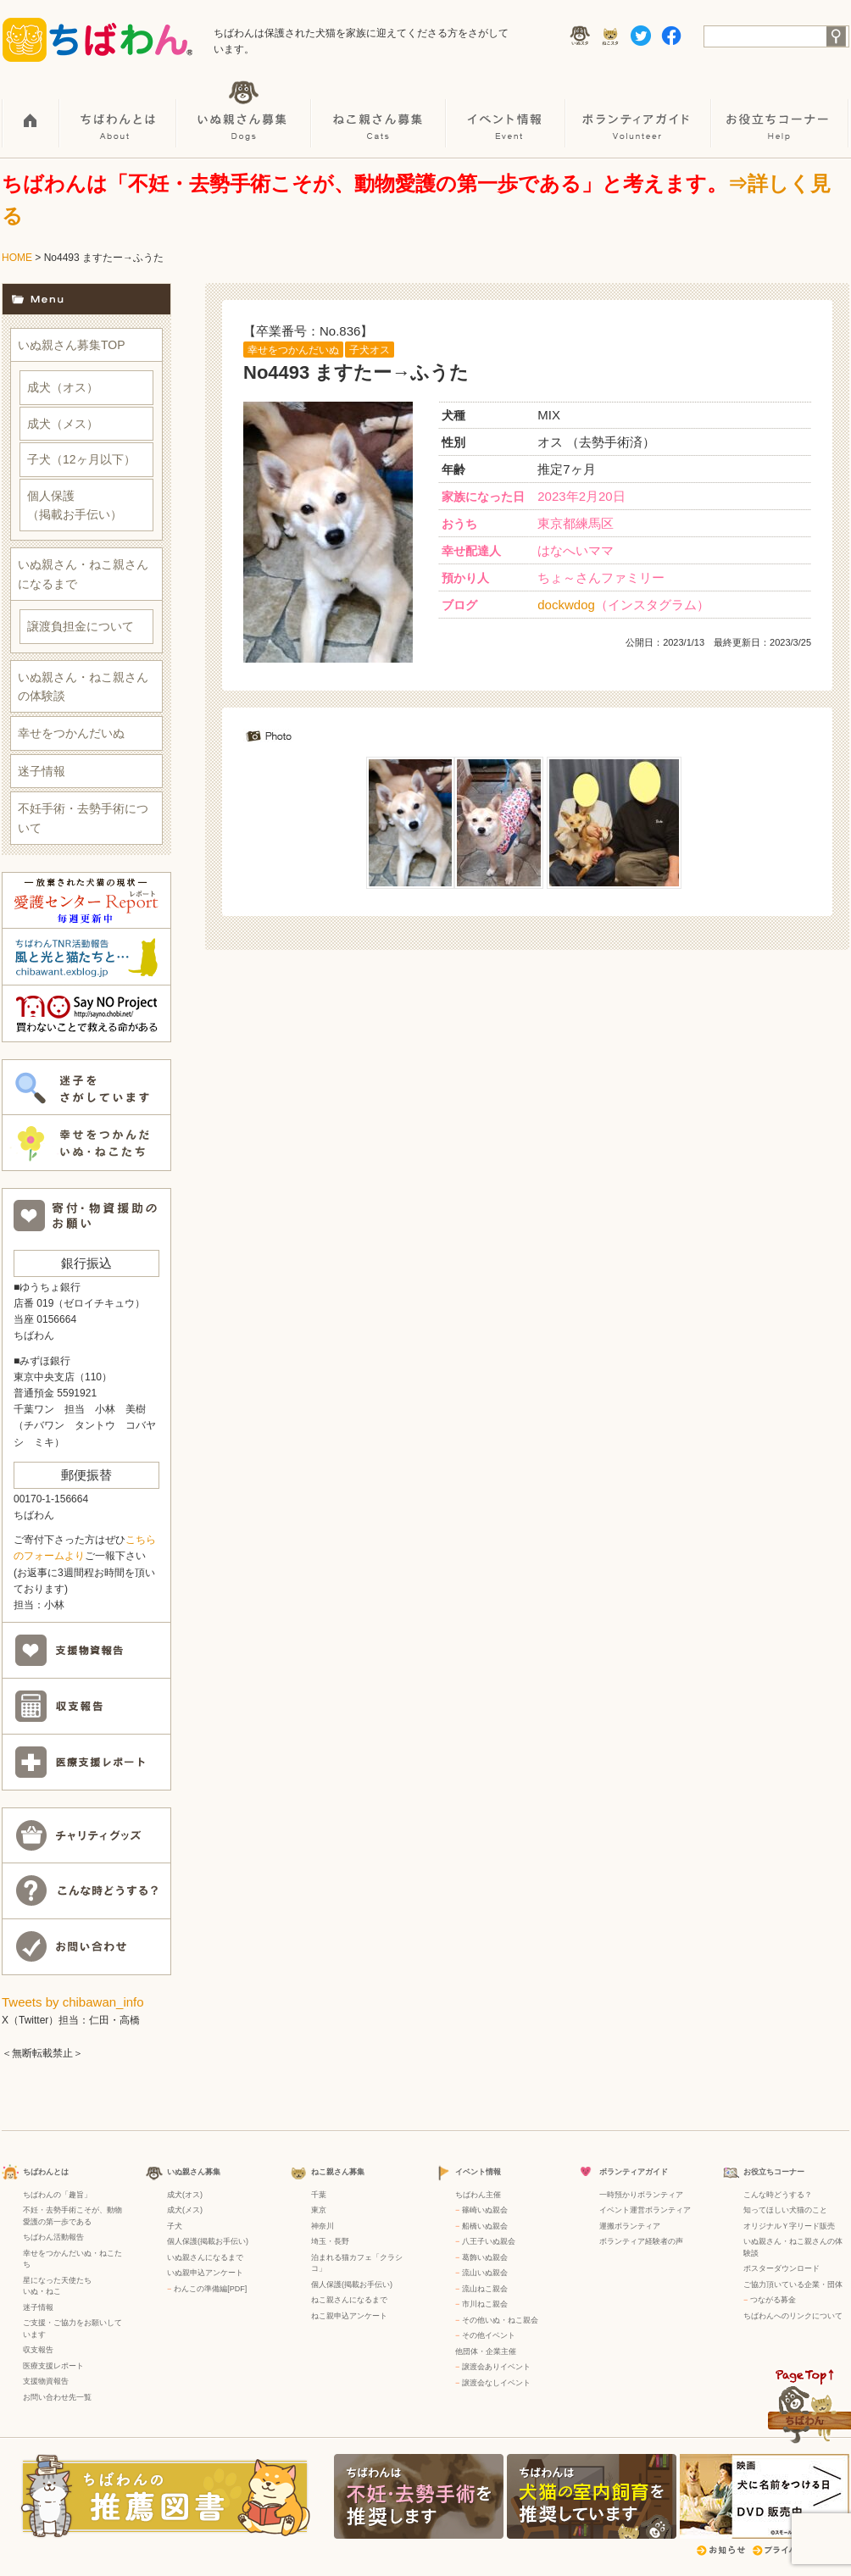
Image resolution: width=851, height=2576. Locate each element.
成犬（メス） (62, 423)
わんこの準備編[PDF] (210, 2289)
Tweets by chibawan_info (73, 2002)
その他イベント (488, 2335)
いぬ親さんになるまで (205, 2257)
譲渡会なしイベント (496, 2383)
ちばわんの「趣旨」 (57, 2194)
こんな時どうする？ (777, 2194)
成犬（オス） (62, 387)
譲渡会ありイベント (496, 2366)
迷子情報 (41, 771)
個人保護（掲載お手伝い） (74, 505)
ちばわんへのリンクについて (793, 2316)
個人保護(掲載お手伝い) (207, 2241)
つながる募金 (773, 2300)
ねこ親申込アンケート (349, 2316)
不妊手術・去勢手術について (83, 818)
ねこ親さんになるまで (349, 2300)
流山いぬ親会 (485, 2272)
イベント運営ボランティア (645, 2210)
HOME (31, 111)
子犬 (174, 2226)
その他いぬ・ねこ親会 (500, 2320)
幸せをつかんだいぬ (293, 350)
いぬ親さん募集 (244, 111)
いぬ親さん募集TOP (71, 345)
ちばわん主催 (478, 2194)
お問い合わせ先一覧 (57, 2397)
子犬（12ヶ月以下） (81, 459)
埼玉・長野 (330, 2241)
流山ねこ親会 (485, 2289)
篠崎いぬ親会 (485, 2210)
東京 (318, 2210)
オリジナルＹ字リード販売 (789, 2226)
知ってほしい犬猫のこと (785, 2210)
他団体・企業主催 (485, 2351)
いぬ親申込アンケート (205, 2272)
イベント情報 (506, 111)
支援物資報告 (46, 2381)
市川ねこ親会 (485, 2304)
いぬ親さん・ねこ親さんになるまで (83, 574)
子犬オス (369, 350)
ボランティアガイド (639, 111)
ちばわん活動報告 (53, 2237)
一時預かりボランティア (641, 2194)
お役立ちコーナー (780, 111)
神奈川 (322, 2226)
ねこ (53, 2291)
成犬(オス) (185, 2194)
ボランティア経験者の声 (641, 2241)
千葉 (318, 2194)
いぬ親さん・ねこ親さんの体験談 (83, 686)
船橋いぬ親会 (485, 2226)
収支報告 (38, 2350)
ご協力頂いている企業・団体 (793, 2284)
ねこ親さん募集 (379, 111)
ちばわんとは (118, 111)
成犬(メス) (185, 2210)
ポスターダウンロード (781, 2268)
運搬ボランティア (629, 2226)
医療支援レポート (53, 2366)
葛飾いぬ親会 (485, 2257)
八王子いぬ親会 (488, 2241)
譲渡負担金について (80, 626)
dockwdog (566, 604)
